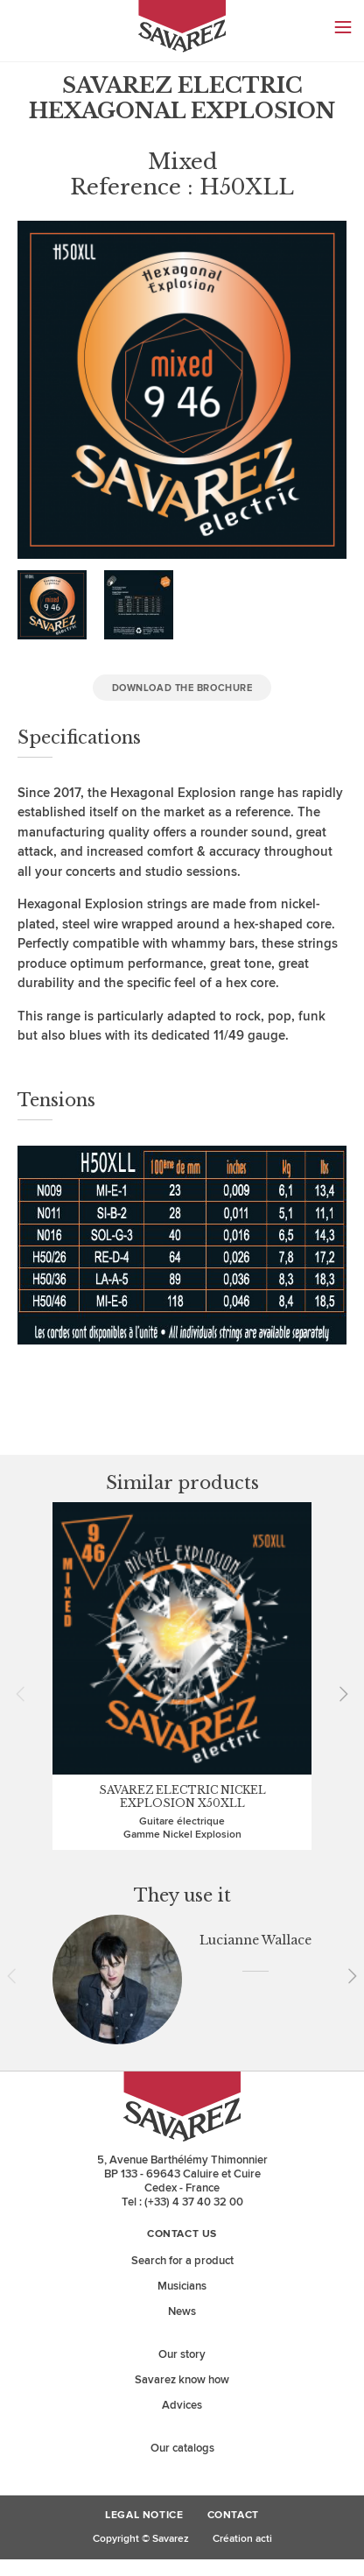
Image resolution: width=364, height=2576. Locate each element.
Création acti (242, 2538)
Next (337, 1693)
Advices (182, 2405)
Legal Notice (144, 2515)
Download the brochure (182, 688)
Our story (182, 2354)
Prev (26, 1693)
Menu (343, 27)
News (182, 2311)
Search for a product (182, 2261)
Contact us (182, 2234)
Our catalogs (182, 2448)
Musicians (182, 2286)
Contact (233, 2515)
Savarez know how (182, 2380)
